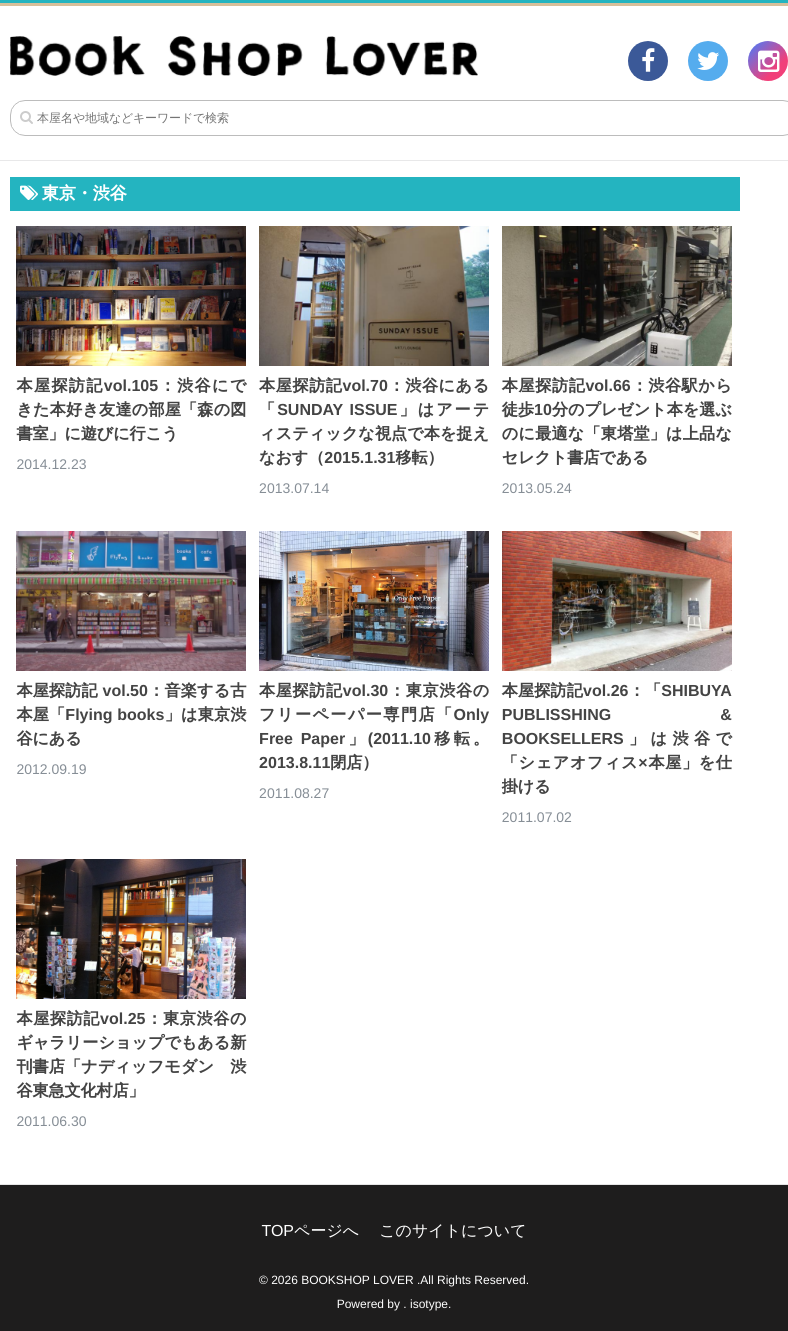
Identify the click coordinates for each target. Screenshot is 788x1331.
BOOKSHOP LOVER (357, 1280)
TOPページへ (310, 1231)
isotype (429, 1304)
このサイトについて (452, 1231)
